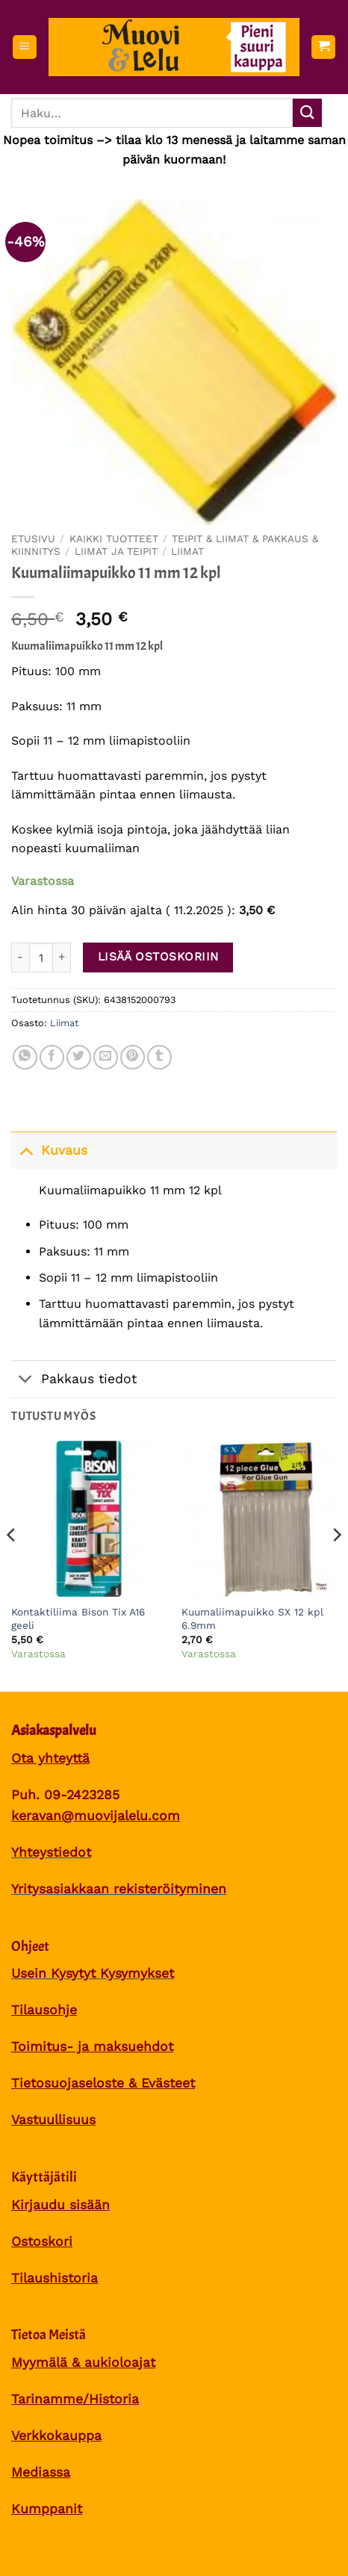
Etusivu (33, 538)
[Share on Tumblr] (159, 1057)
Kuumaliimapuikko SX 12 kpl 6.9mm (252, 1618)
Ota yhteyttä (50, 1758)
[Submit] (307, 113)
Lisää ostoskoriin (158, 956)
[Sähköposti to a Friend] (105, 1057)
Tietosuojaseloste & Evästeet (103, 2083)
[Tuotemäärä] (41, 957)
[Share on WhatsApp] (25, 1057)
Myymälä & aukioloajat (83, 2362)
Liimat (187, 551)
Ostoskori (41, 2241)
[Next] (336, 1564)
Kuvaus (49, 1150)
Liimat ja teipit (116, 551)
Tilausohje (44, 2009)
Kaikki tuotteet (113, 538)
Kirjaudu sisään (60, 2204)
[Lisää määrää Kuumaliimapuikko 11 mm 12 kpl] (62, 957)
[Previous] (12, 1564)
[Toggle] (25, 1150)
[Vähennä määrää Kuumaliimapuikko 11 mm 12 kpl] (20, 957)
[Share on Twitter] (78, 1057)
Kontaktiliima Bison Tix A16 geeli (78, 1618)
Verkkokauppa (56, 2435)
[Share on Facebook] (52, 1057)
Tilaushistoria (54, 2278)
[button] (25, 47)
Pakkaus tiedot (74, 1381)
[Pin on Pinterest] (132, 1057)
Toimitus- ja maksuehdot (92, 2046)
